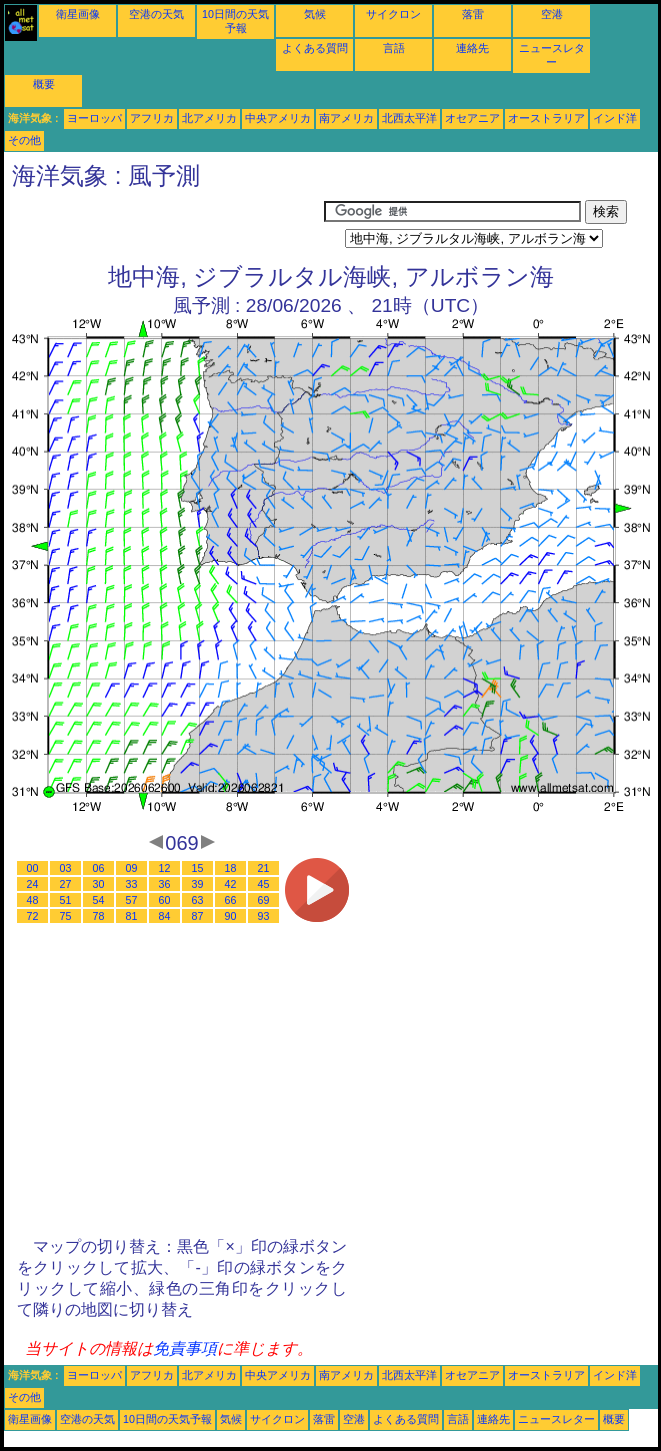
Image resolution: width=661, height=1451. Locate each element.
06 (99, 868)
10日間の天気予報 (167, 1419)
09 (132, 868)
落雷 (473, 14)
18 (231, 868)
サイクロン (393, 14)
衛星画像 (78, 14)
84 (165, 916)
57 (132, 900)
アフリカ (152, 118)
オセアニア (472, 118)
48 (33, 900)
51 (66, 900)
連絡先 (472, 48)
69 (264, 900)
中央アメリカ (278, 118)
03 (66, 868)
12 (165, 868)
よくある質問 (315, 48)
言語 (394, 48)
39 (198, 884)
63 (198, 900)
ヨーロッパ (94, 118)
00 (33, 868)
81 (132, 916)
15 (198, 868)
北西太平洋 (409, 118)
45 (264, 884)
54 (99, 900)
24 (33, 884)
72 (33, 916)
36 (165, 884)
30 (99, 884)
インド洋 (615, 118)
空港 (552, 14)
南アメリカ (346, 118)
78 (99, 916)
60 (165, 900)
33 (132, 884)
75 (66, 916)
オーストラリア (546, 118)
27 (66, 884)
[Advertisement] (164, 225)
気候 (315, 14)
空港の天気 (156, 14)
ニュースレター (556, 1419)
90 (231, 916)
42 (231, 884)
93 (264, 916)
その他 (24, 140)
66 (231, 900)
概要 (44, 84)
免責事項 (185, 1348)
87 (198, 916)
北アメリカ (209, 118)
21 (264, 868)
